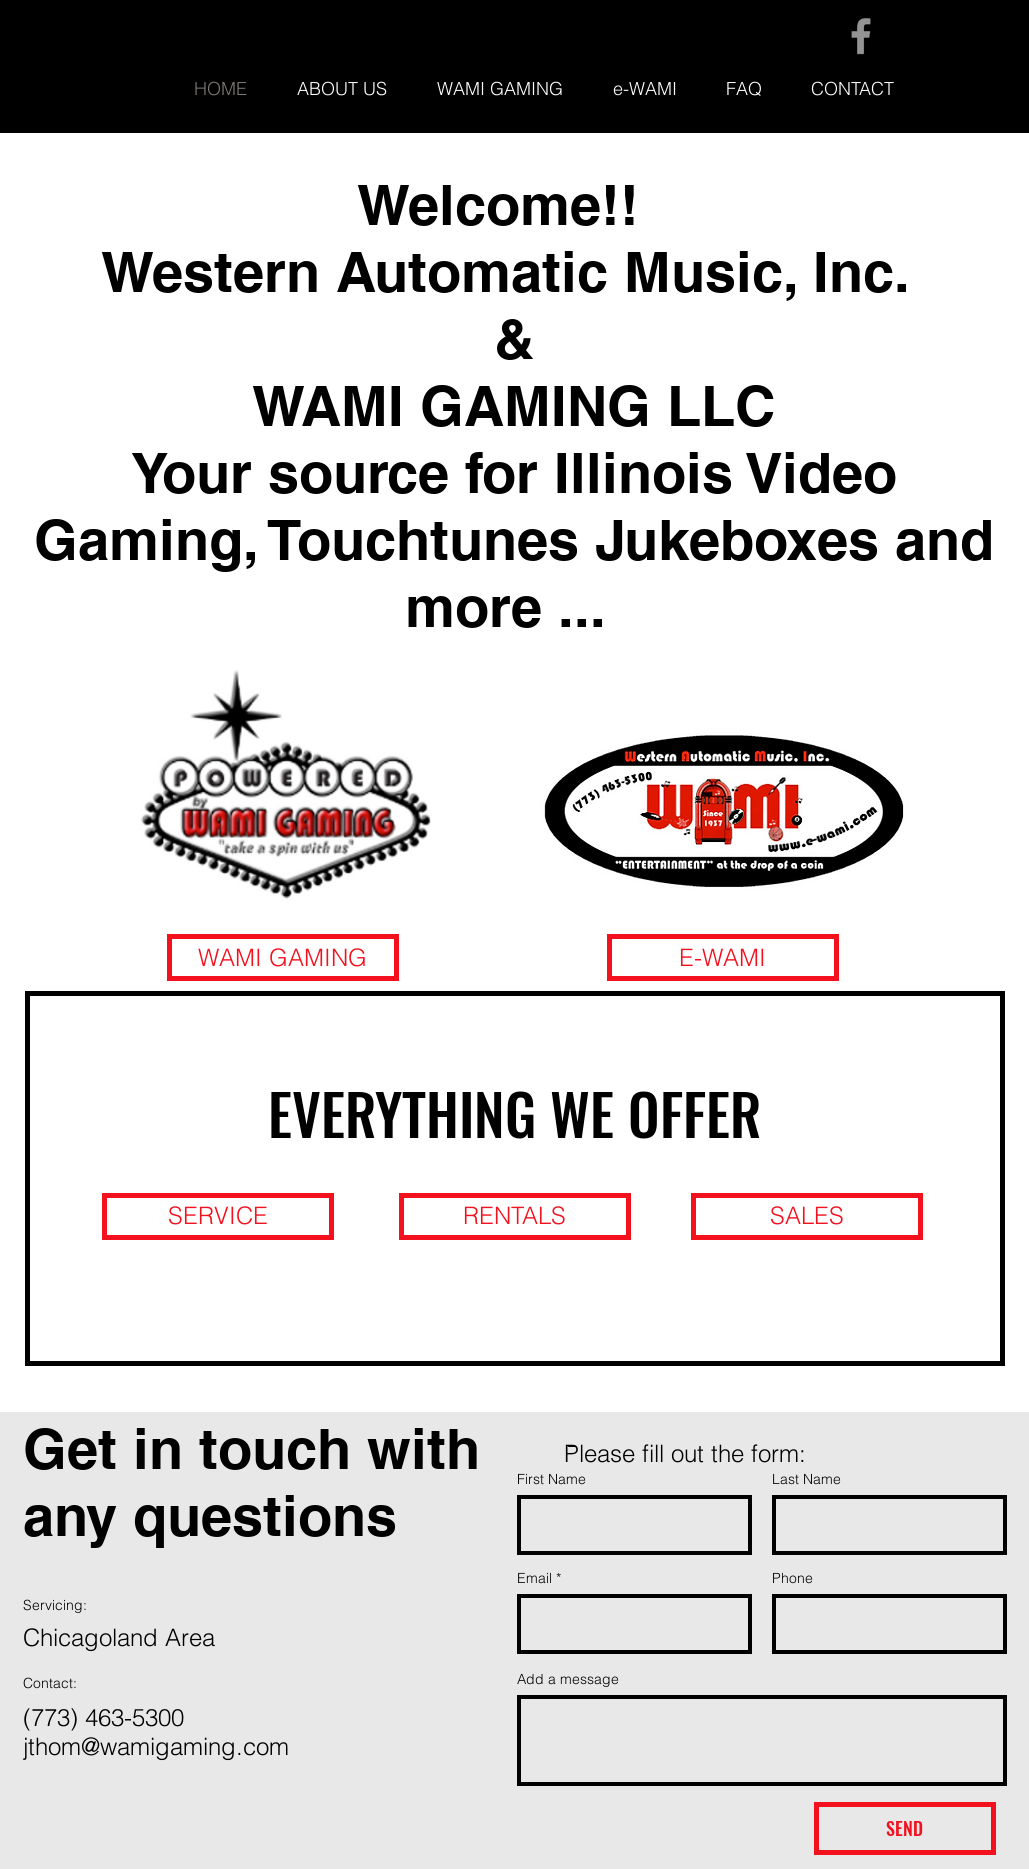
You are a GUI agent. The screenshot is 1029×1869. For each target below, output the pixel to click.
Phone (792, 1578)
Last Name (806, 1479)
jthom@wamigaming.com (156, 1746)
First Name (551, 1479)
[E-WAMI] (723, 957)
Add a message (568, 1679)
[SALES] (807, 1216)
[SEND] (905, 1828)
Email (534, 1578)
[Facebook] (861, 36)
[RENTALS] (515, 1216)
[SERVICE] (218, 1216)
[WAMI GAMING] (283, 957)
